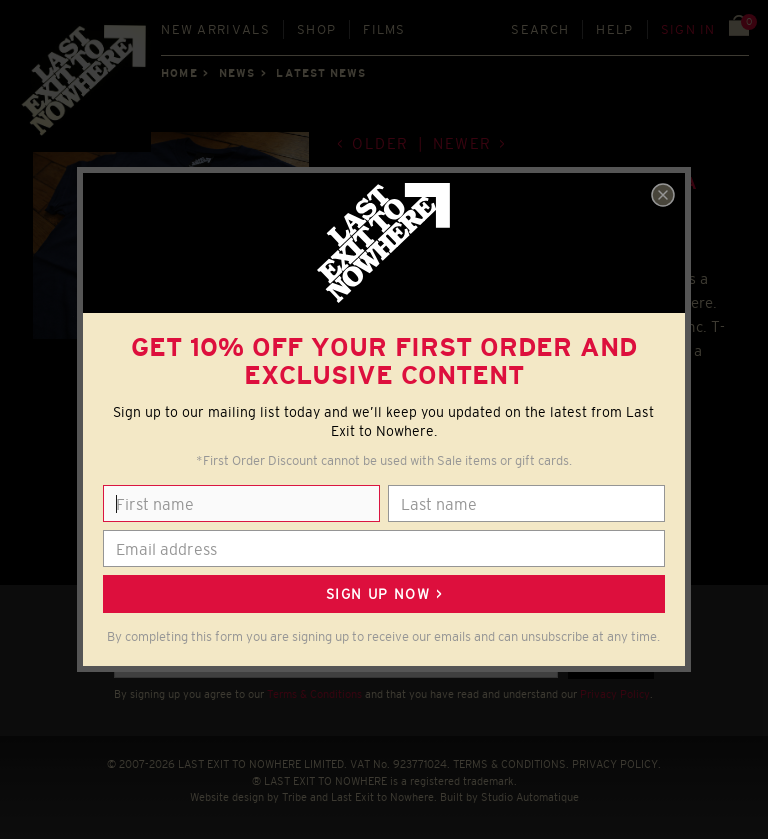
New (215, 29)
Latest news (321, 73)
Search (540, 29)
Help (614, 29)
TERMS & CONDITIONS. (511, 764)
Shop (316, 29)
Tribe (294, 797)
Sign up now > (384, 594)
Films (384, 29)
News (237, 73)
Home (179, 73)
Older (380, 143)
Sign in (688, 29)
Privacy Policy (615, 694)
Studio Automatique (530, 797)
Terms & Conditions (314, 694)
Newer (462, 143)
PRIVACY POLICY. (616, 764)
